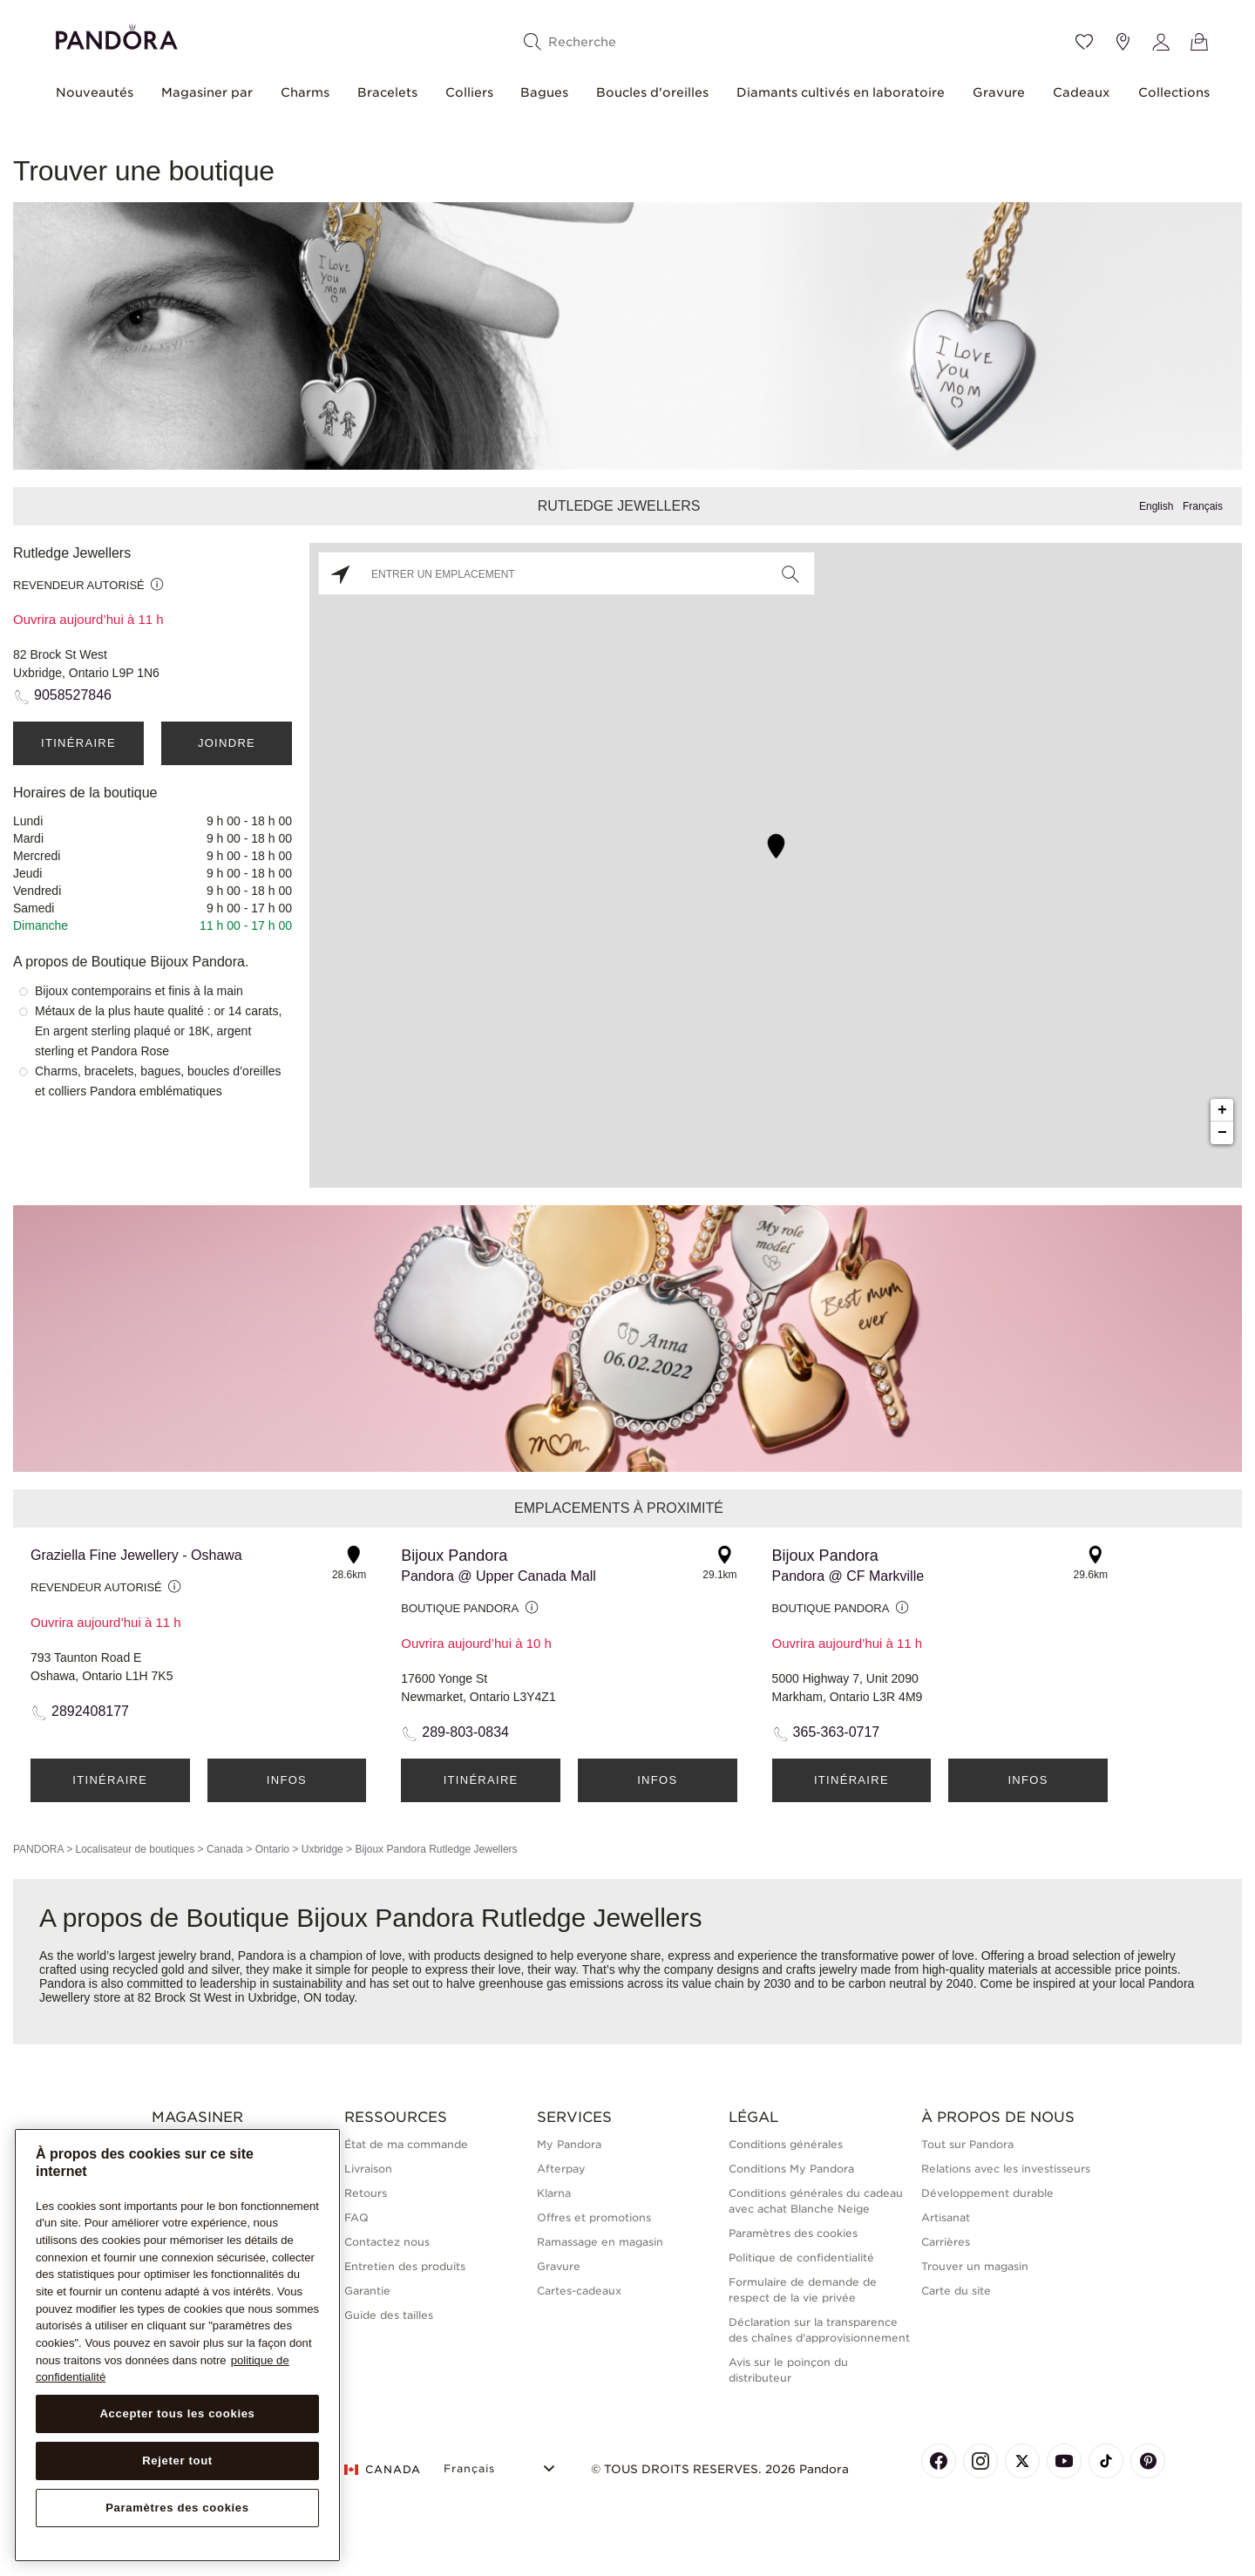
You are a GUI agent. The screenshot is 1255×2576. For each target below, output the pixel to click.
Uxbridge (322, 1849)
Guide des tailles (388, 2315)
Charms (305, 92)
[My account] (1161, 42)
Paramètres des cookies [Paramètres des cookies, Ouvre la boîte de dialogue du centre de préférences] (177, 2507)
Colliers (469, 92)
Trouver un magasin (974, 2266)
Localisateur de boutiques (134, 1849)
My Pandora (569, 2144)
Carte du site (956, 2290)
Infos (287, 1779)
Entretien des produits (404, 2266)
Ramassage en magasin (600, 2241)
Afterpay (561, 2168)
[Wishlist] (1084, 42)
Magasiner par (207, 92)
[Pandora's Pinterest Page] (1147, 2461)
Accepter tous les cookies (176, 2413)
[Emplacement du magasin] (1122, 42)
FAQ (356, 2217)
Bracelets (387, 92)
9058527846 (73, 695)
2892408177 (90, 1711)
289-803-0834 (465, 1732)
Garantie (367, 2290)
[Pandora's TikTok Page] (1106, 2461)
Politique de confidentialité (801, 2257)
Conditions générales (786, 2144)
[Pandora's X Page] (1022, 2461)
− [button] (1222, 1132)
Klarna (554, 2193)
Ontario (272, 1849)
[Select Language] (501, 2467)
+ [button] (1222, 1110)
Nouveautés (94, 92)
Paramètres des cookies (793, 2233)
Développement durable (987, 2193)
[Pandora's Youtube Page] (1064, 2461)
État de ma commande (406, 2144)
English (1156, 506)
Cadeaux (1081, 92)
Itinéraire (78, 742)
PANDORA (38, 1849)
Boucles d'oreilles (652, 92)
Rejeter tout (177, 2460)
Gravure (999, 92)
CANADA (382, 2469)
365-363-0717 (836, 1732)
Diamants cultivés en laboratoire (840, 92)
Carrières (945, 2241)
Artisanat (945, 2217)
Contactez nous (387, 2241)
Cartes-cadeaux (579, 2290)
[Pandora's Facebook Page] (938, 2461)
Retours (365, 2193)
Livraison (368, 2168)
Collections (1174, 92)
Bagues (544, 92)
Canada (225, 1849)
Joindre (226, 742)
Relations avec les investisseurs (1005, 2168)
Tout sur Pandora (967, 2144)
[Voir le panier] (1199, 42)
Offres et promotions (594, 2217)
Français (1203, 506)
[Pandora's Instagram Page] (980, 2461)
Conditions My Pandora (791, 2168)
